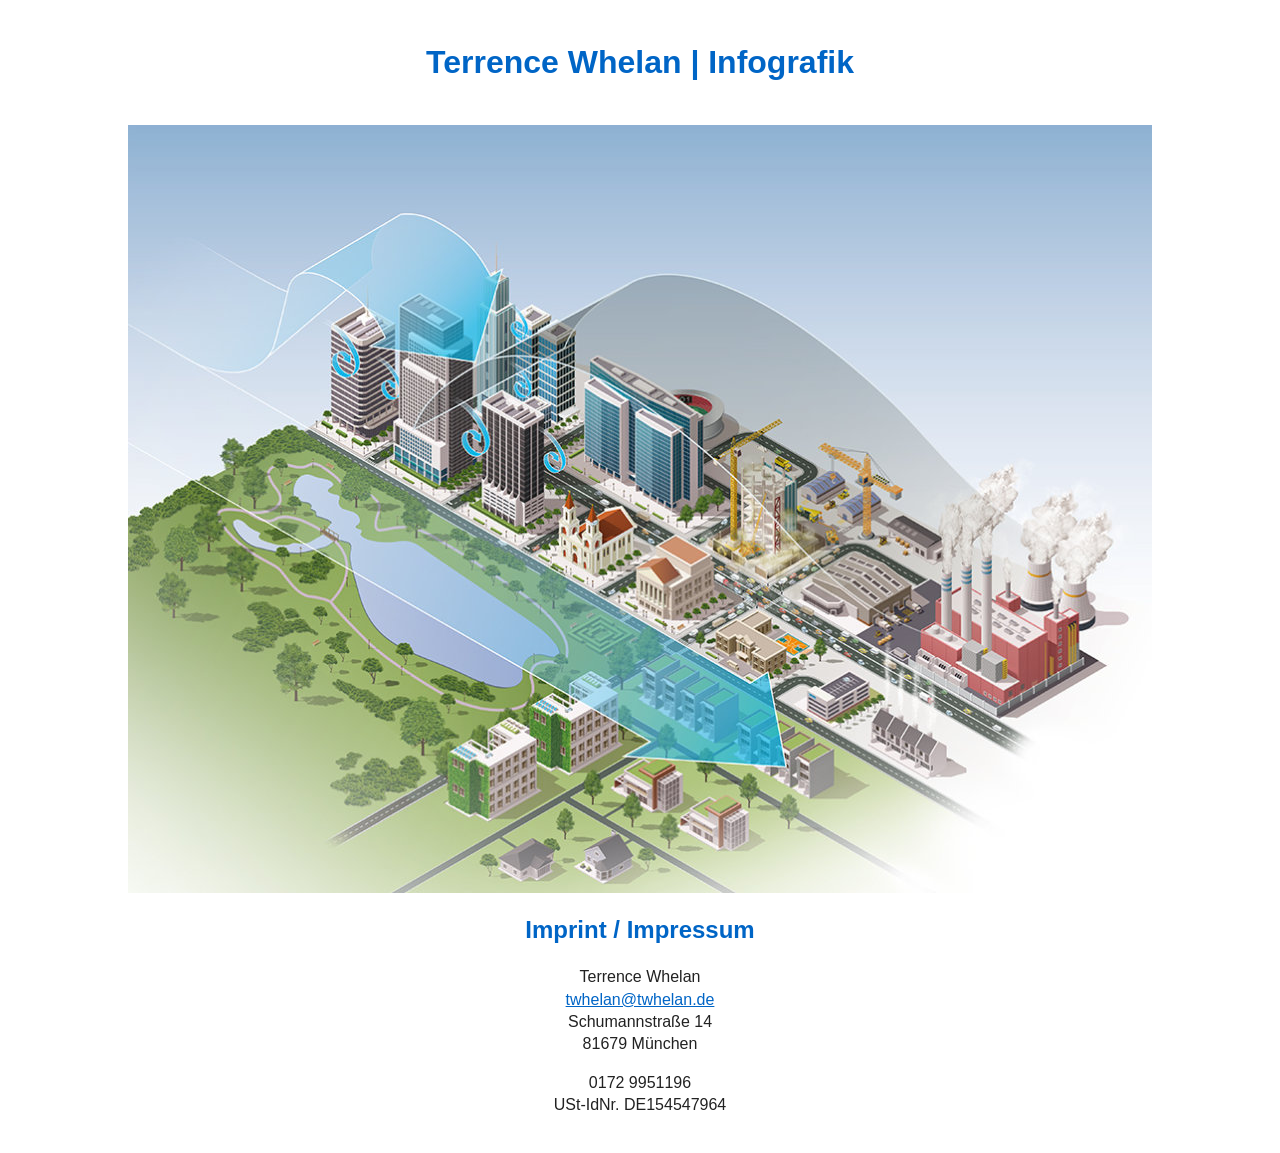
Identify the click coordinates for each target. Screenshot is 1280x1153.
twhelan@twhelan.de (640, 999)
